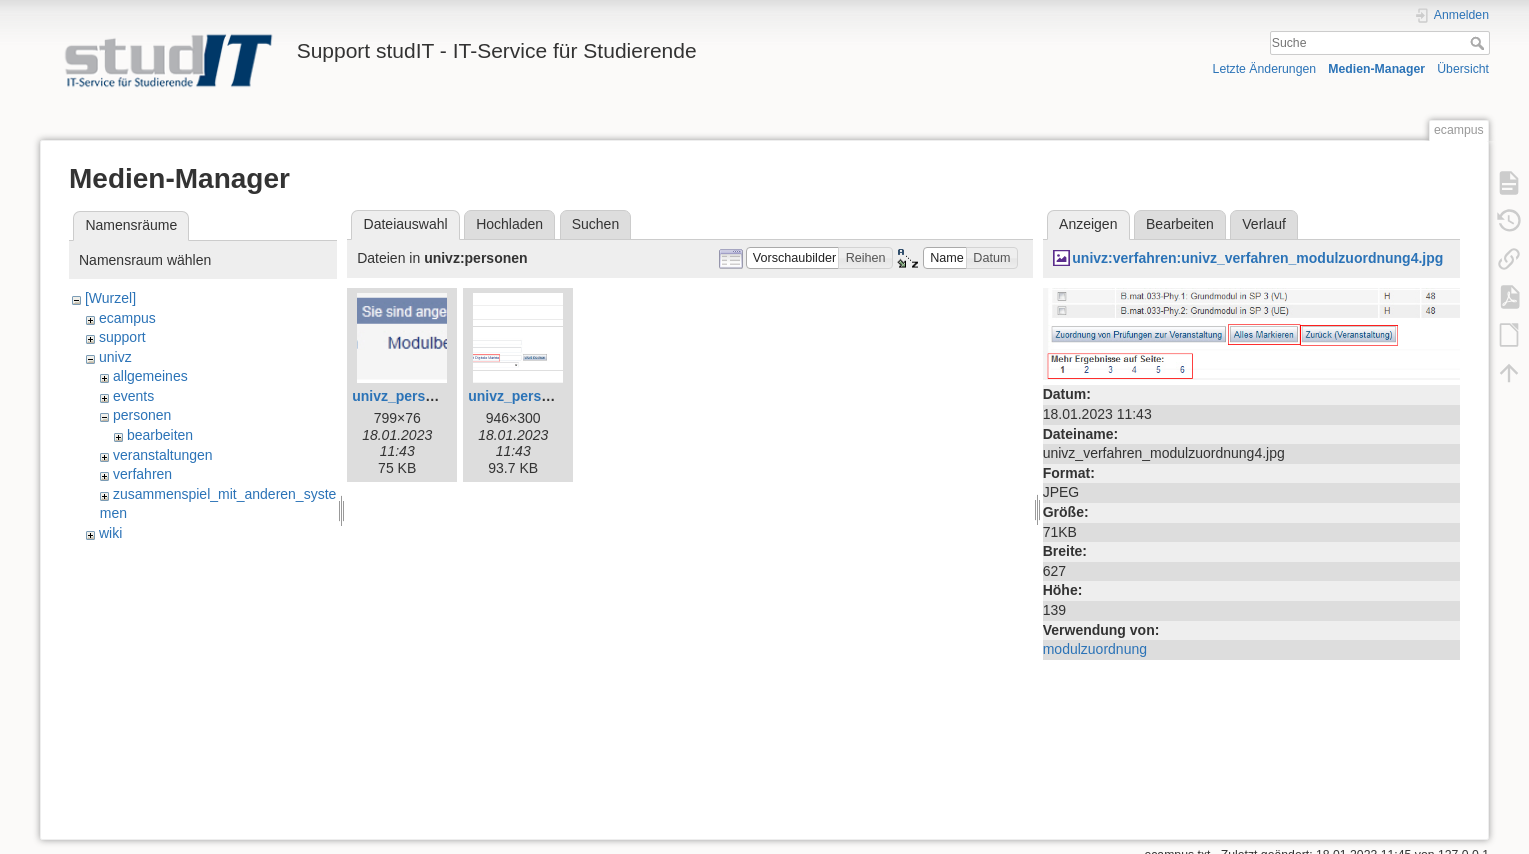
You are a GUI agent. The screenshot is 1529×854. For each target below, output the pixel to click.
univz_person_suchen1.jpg (558, 396)
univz (115, 357)
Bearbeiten (1180, 224)
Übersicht (1463, 69)
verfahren (142, 474)
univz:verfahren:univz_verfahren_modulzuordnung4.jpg (1257, 258)
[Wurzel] (110, 298)
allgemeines (150, 376)
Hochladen (509, 224)
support (122, 337)
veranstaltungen (163, 455)
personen (142, 415)
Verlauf (1264, 224)
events (133, 396)
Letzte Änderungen (1265, 69)
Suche (1479, 43)
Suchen (595, 224)
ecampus (127, 318)
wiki (110, 533)
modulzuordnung (1095, 649)
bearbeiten (160, 435)
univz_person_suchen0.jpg (442, 396)
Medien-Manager (1376, 69)
